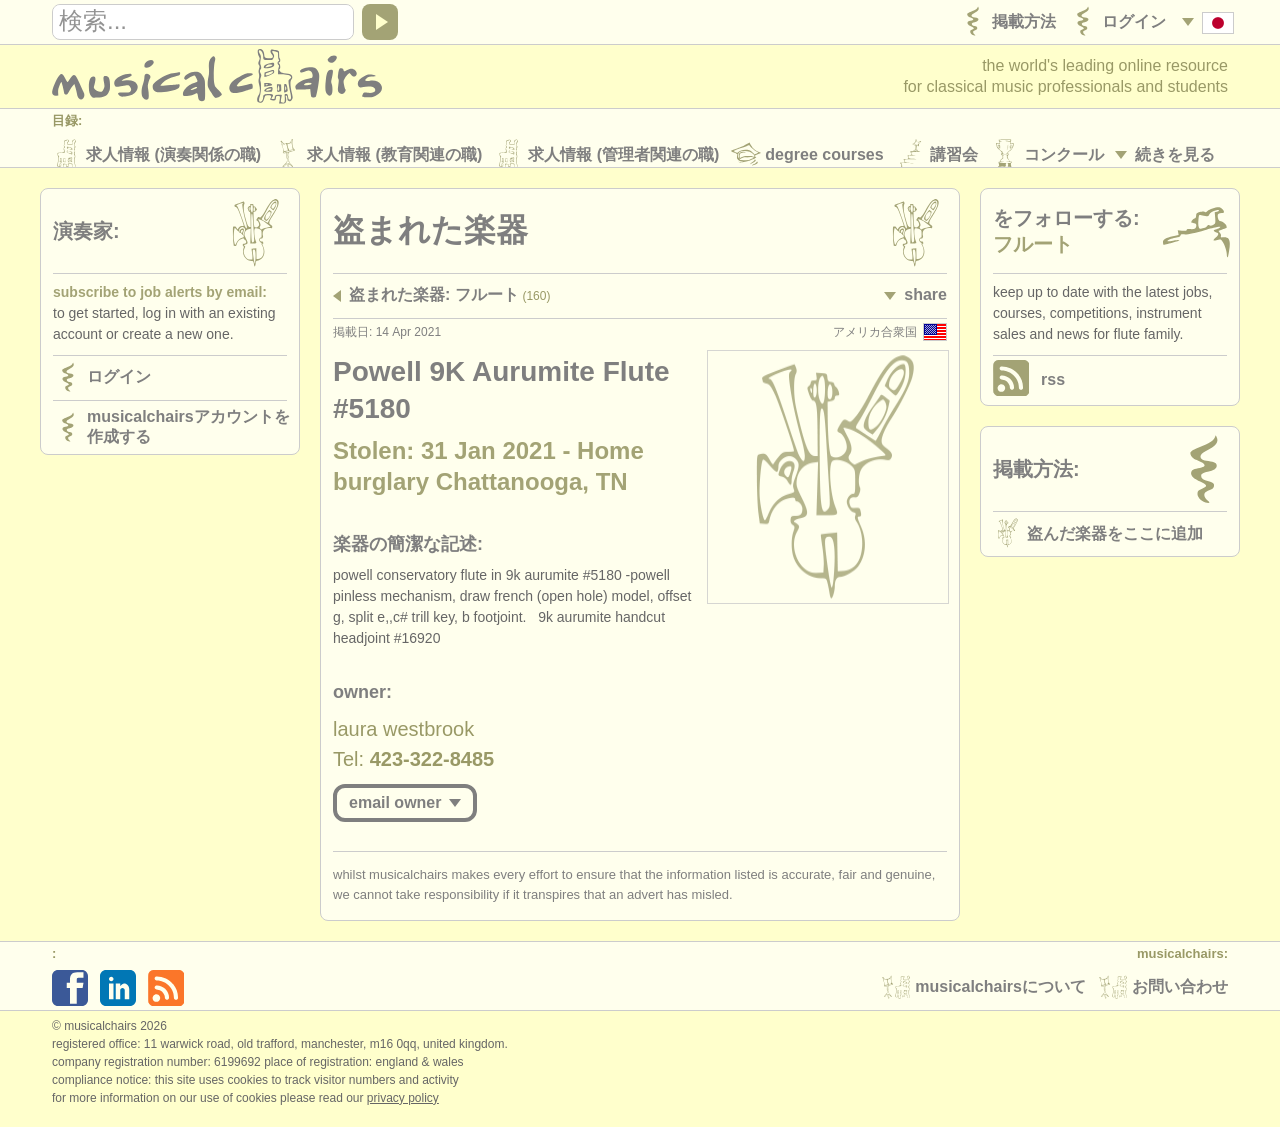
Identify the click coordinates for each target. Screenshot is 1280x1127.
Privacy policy (403, 1106)
